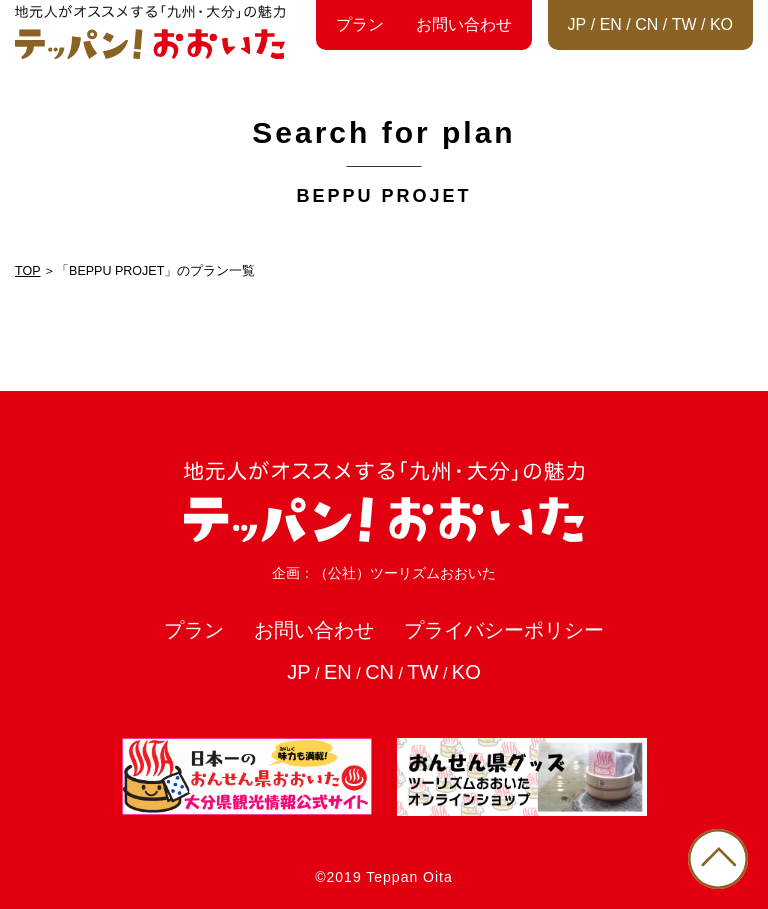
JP (577, 24)
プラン (360, 24)
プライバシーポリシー (504, 630)
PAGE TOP (718, 859)
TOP (27, 271)
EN (611, 24)
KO (721, 24)
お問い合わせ (464, 24)
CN (646, 24)
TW (684, 24)
